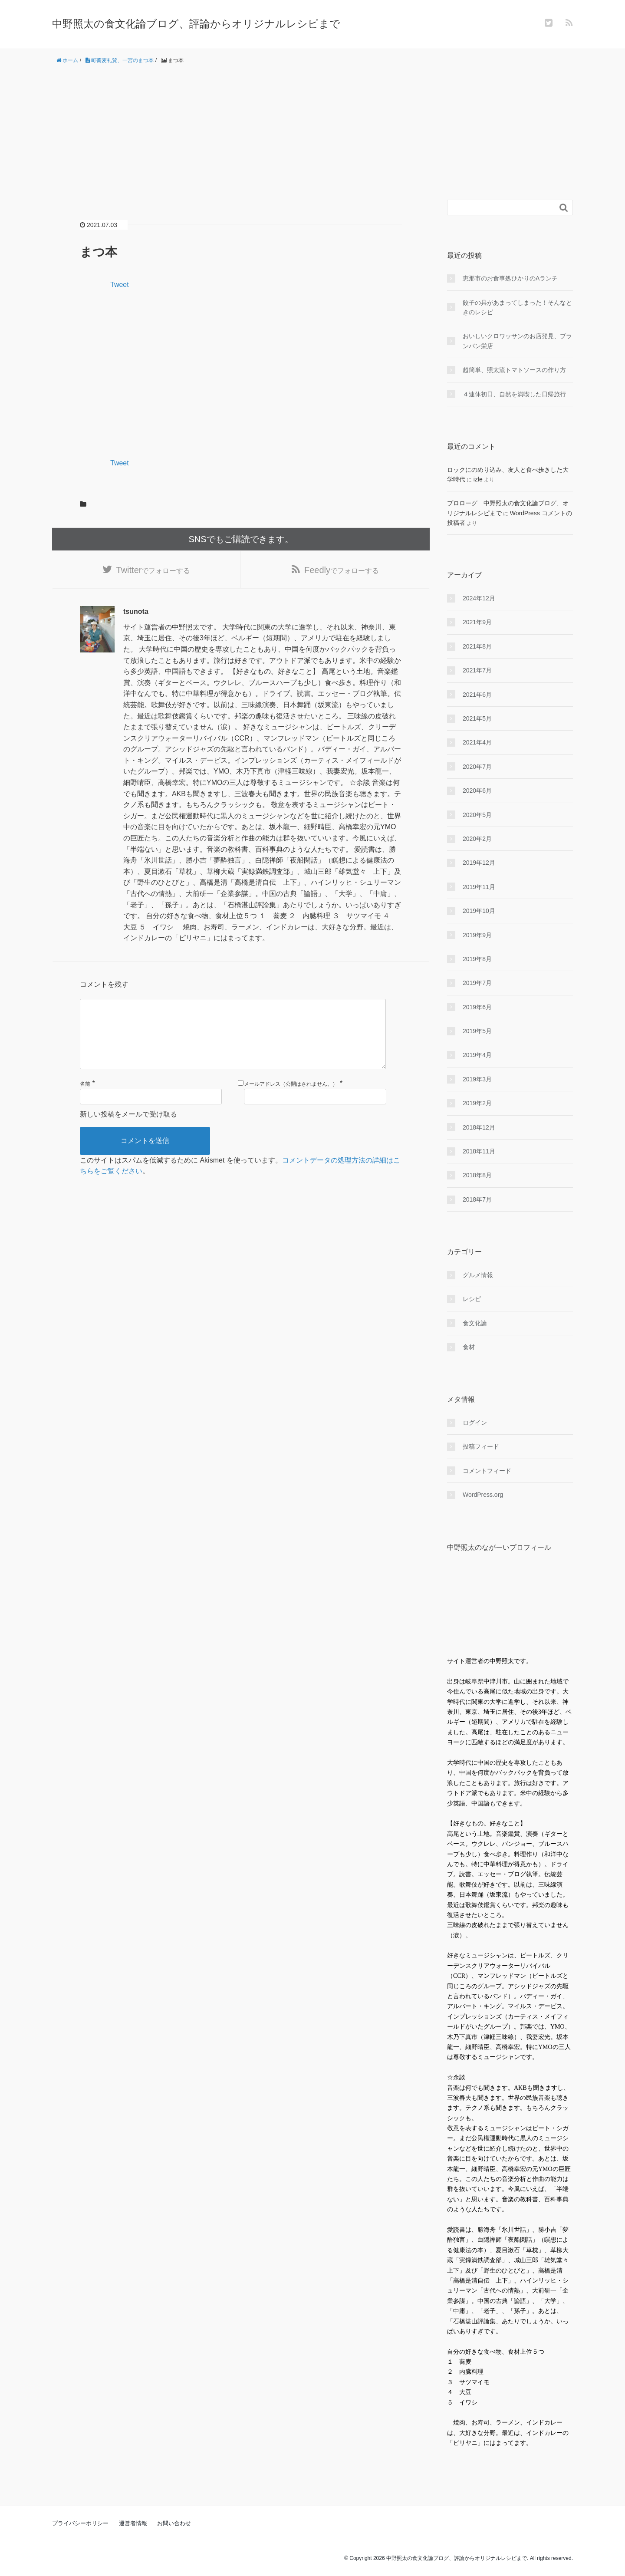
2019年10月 (479, 910)
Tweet (119, 284)
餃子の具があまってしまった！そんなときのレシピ (517, 307)
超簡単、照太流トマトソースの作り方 (514, 369)
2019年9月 (477, 935)
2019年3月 (477, 1079)
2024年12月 (479, 598)
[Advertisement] (312, 132)
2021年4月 (477, 742)
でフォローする (153, 570)
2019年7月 (477, 982)
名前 (85, 1098)
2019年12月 (479, 862)
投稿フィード (481, 1446)
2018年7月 (477, 1199)
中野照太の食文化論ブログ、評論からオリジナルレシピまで (196, 24)
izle (478, 479)
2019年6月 (477, 1007)
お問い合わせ (174, 2523)
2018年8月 (477, 1175)
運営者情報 (133, 2523)
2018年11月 (479, 1151)
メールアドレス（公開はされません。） (291, 1098)
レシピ (472, 1298)
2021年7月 (477, 670)
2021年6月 (477, 694)
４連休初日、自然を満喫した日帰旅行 (514, 394)
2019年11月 (479, 886)
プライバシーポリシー (80, 2523)
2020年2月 (477, 838)
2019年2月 (477, 1103)
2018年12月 (479, 1127)
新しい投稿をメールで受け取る (128, 1128)
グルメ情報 (478, 1275)
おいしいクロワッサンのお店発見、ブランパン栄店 (517, 341)
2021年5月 (477, 718)
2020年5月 (477, 814)
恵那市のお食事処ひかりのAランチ (510, 278)
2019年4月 (477, 1054)
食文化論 (475, 1323)
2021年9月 (477, 622)
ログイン (475, 1422)
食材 (469, 1347)
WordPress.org (483, 1494)
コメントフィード (487, 1470)
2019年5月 (477, 1031)
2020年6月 (477, 790)
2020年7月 (477, 766)
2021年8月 (477, 646)
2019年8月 (477, 958)
